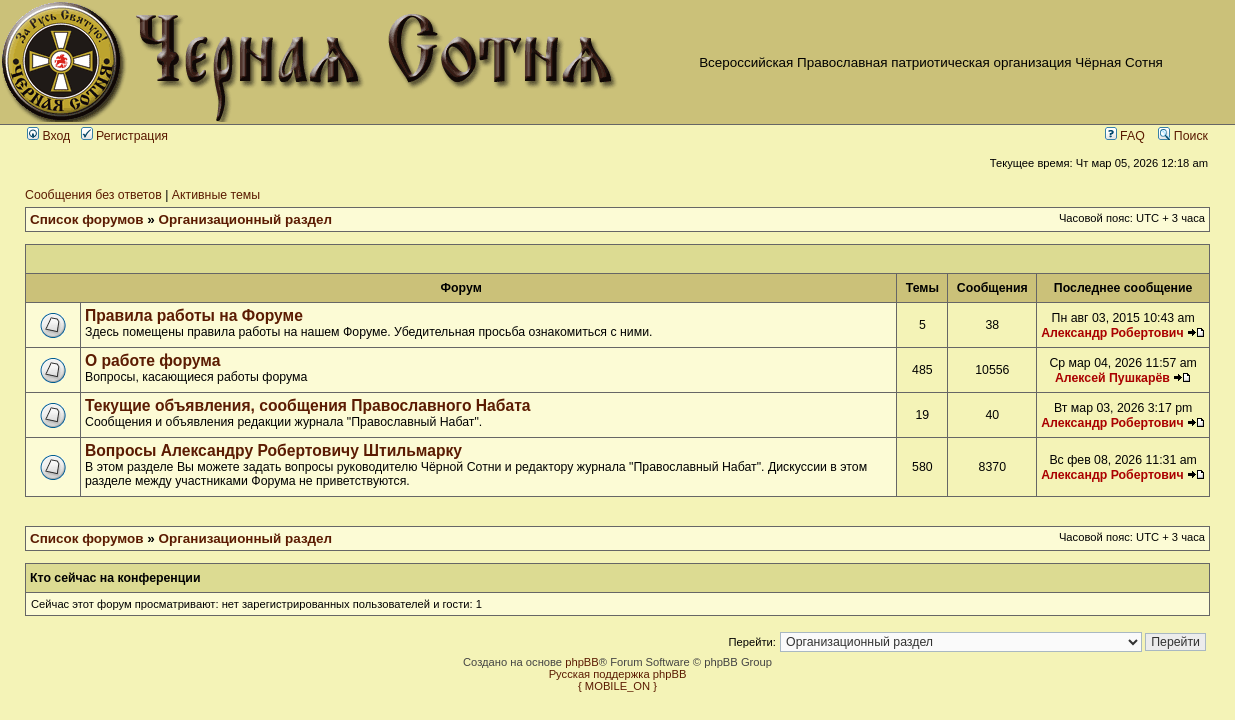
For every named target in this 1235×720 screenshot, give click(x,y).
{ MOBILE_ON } (617, 686)
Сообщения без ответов (93, 195)
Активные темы (216, 195)
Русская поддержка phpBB (618, 674)
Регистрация (124, 136)
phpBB (582, 662)
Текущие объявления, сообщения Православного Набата (308, 405)
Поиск (1183, 136)
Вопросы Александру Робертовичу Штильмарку (273, 450)
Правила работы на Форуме (194, 315)
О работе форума (152, 360)
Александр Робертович (1112, 333)
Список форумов (87, 219)
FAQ (1125, 136)
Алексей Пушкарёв (1112, 378)
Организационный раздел (246, 219)
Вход (48, 136)
